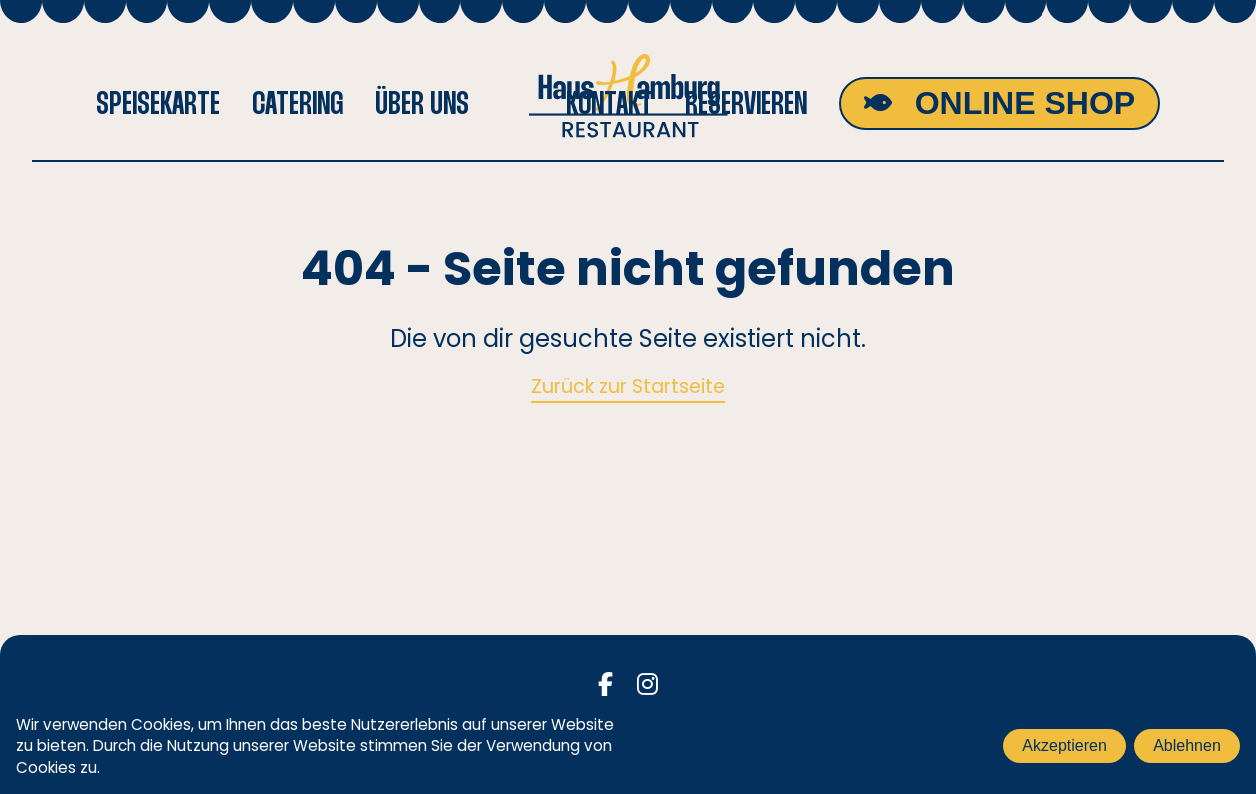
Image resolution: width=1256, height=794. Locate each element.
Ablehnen (1187, 745)
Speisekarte (158, 103)
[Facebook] (605, 684)
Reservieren (746, 103)
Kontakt (609, 103)
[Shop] (999, 103)
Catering (297, 103)
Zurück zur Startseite (628, 386)
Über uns (422, 103)
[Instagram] (647, 684)
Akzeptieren (1064, 745)
